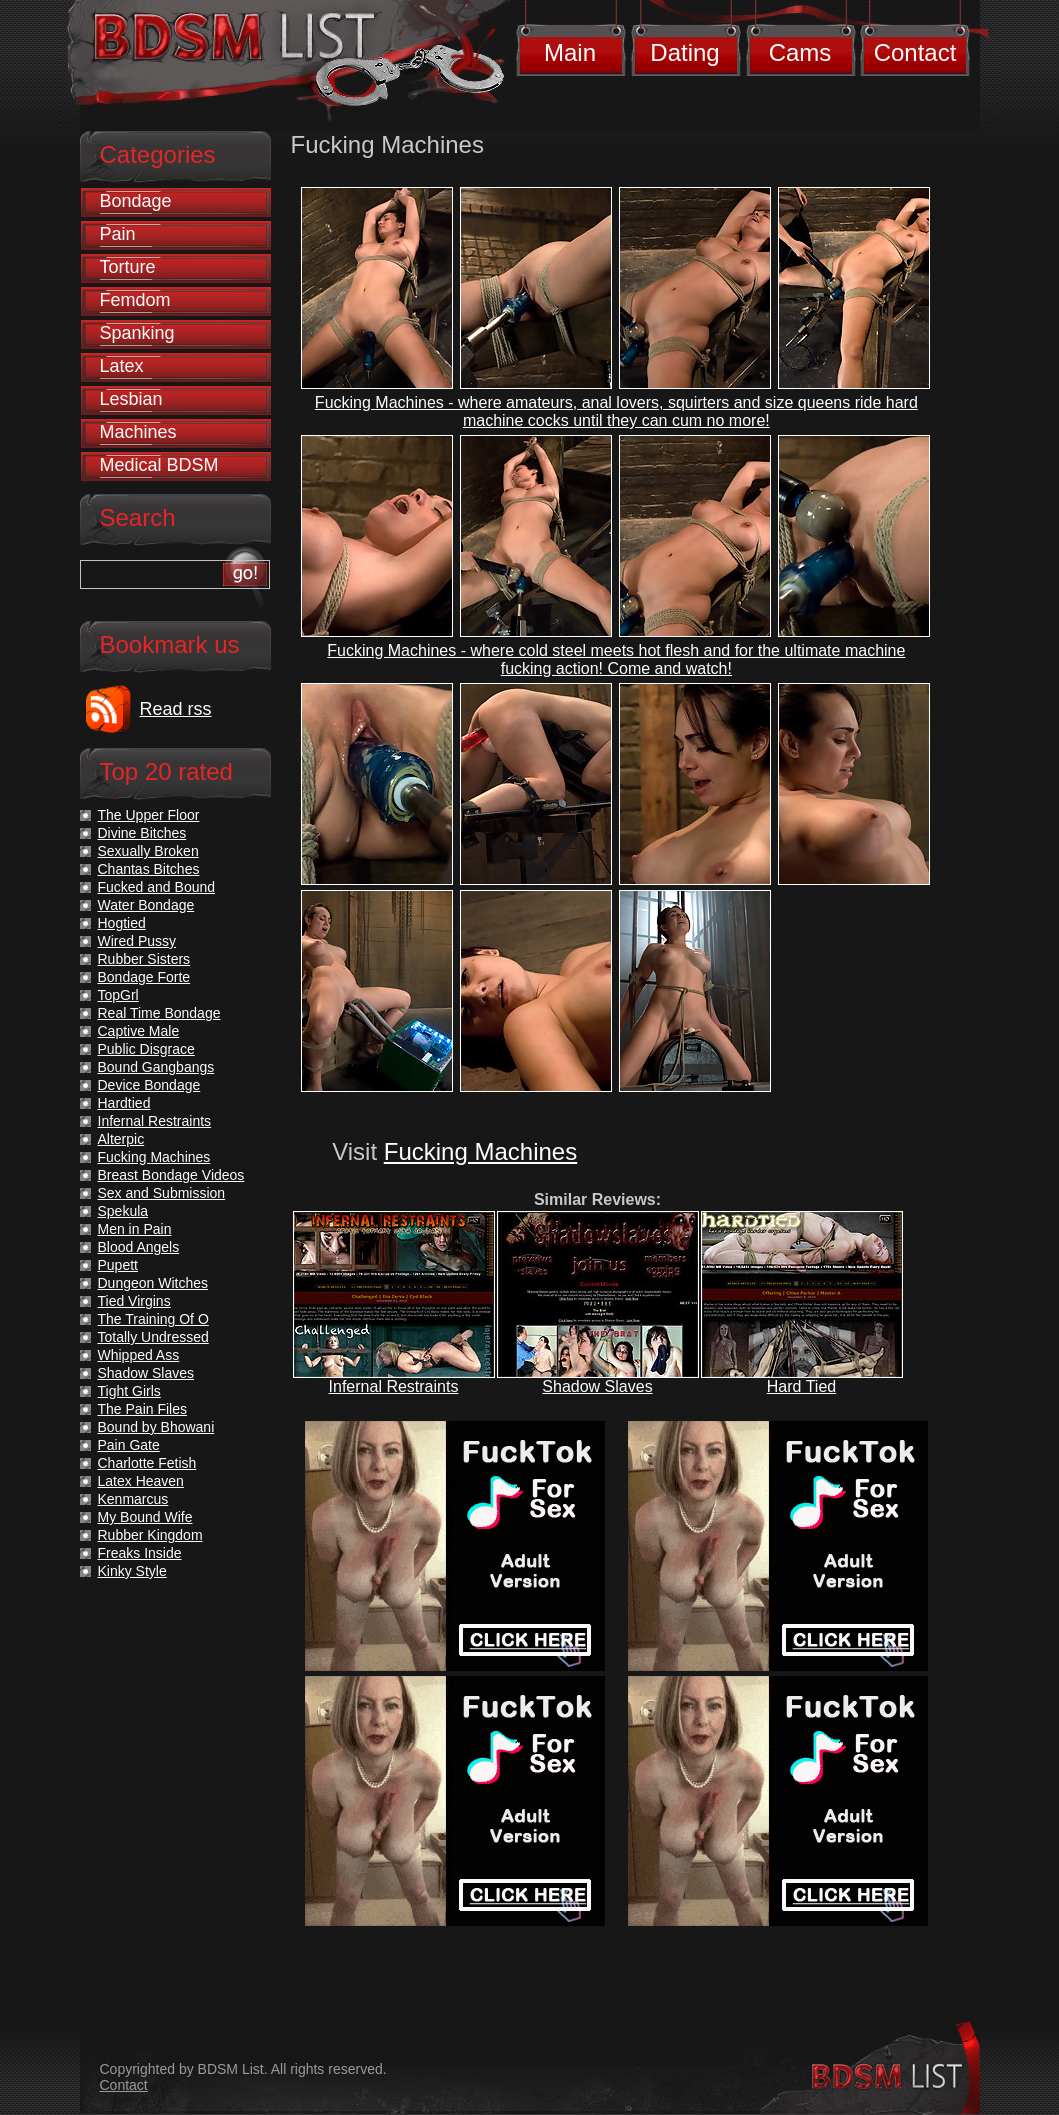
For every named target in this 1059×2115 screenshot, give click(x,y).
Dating (684, 52)
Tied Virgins (134, 1301)
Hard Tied (801, 1386)
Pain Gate (129, 1445)
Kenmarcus (133, 1499)
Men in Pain (135, 1229)
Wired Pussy (137, 941)
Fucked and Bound (157, 887)
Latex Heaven (141, 1481)
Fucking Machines (480, 1151)
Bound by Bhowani (156, 1427)
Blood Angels (139, 1247)
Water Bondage (146, 905)
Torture (128, 267)
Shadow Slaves (597, 1386)
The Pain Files (142, 1409)
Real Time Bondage (159, 1013)
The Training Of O (153, 1319)
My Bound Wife (145, 1517)
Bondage (136, 201)
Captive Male (139, 1031)
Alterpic (121, 1139)
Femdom (135, 300)
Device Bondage (149, 1085)
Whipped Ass (139, 1355)
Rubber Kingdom (150, 1535)
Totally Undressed (153, 1337)
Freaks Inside (140, 1553)
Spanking (137, 333)
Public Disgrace (146, 1049)
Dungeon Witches (153, 1283)
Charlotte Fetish (147, 1463)
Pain (118, 234)
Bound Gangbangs (156, 1067)
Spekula (123, 1211)
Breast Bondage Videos (171, 1175)
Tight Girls (129, 1391)
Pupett (118, 1265)
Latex (122, 366)
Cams (800, 52)
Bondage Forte (144, 977)
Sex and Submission (162, 1193)
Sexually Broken (148, 851)
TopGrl (118, 995)
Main (570, 52)
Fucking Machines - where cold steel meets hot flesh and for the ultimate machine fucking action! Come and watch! (616, 659)
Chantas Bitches (149, 869)
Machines (138, 432)
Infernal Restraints (394, 1386)
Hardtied (124, 1103)
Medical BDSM (159, 465)
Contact (915, 52)
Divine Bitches (142, 833)
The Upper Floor (149, 815)
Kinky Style (132, 1571)
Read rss (176, 709)
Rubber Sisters (144, 959)
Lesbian (131, 399)
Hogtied (122, 923)
